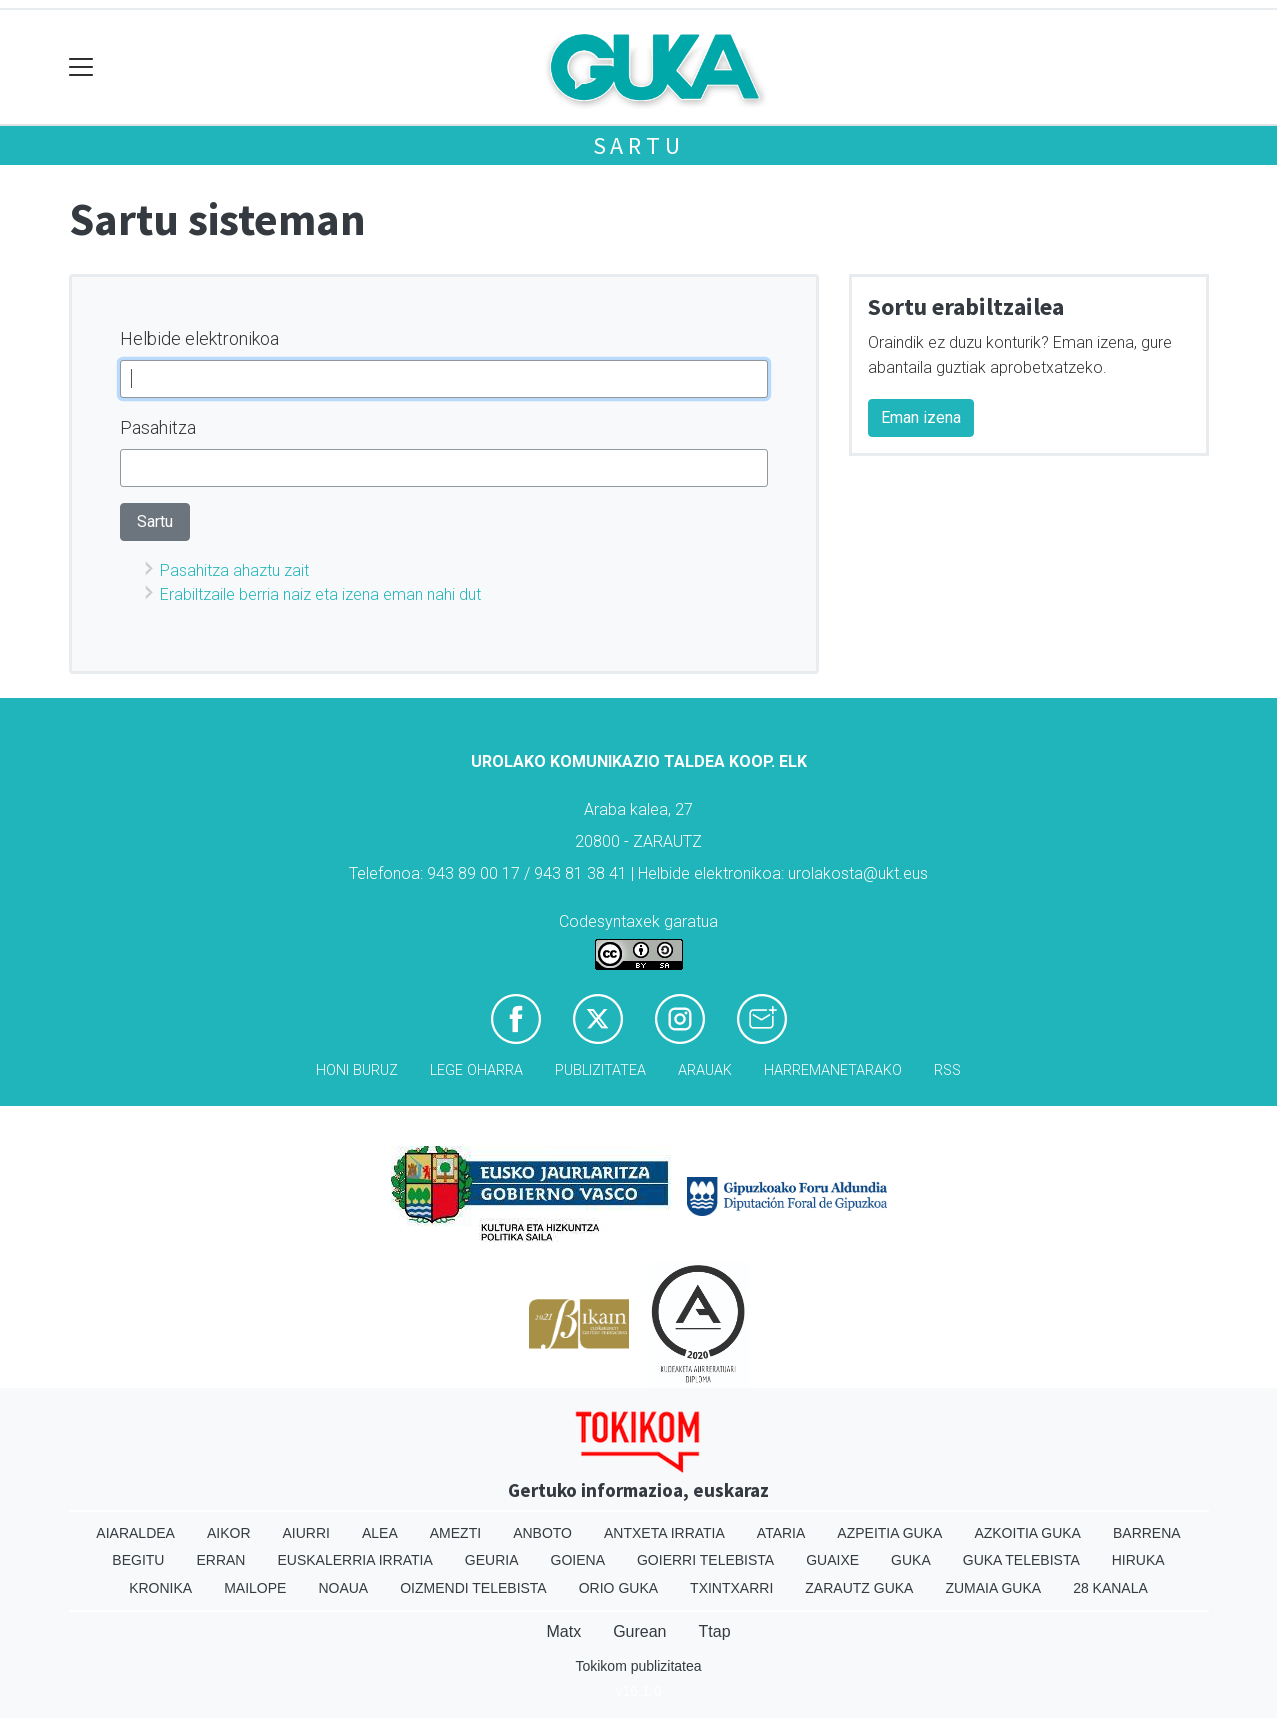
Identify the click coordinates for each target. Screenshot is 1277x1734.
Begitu (138, 1560)
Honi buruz (357, 1070)
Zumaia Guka (993, 1588)
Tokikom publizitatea (638, 1666)
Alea (380, 1533)
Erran (220, 1560)
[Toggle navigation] (81, 67)
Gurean (639, 1631)
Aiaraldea (135, 1533)
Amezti (455, 1533)
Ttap (715, 1631)
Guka (911, 1560)
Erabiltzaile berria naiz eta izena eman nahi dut (320, 594)
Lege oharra (476, 1070)
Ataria (781, 1533)
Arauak (705, 1070)
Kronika (160, 1588)
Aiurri (306, 1533)
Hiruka (1138, 1560)
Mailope (255, 1588)
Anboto (542, 1533)
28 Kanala (1110, 1588)
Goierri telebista (705, 1560)
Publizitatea (600, 1070)
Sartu (639, 145)
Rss (947, 1070)
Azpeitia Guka (889, 1533)
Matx (563, 1631)
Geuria (492, 1560)
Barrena (1147, 1533)
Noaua (343, 1588)
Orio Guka (618, 1588)
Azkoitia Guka (1027, 1533)
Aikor (229, 1533)
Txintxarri (731, 1588)
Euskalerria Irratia (354, 1560)
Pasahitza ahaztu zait (234, 570)
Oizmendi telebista (473, 1588)
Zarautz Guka (859, 1588)
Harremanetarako (833, 1070)
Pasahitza (158, 427)
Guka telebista (1021, 1560)
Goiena (578, 1560)
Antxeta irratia (664, 1533)
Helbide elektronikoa (199, 338)
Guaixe (832, 1560)
